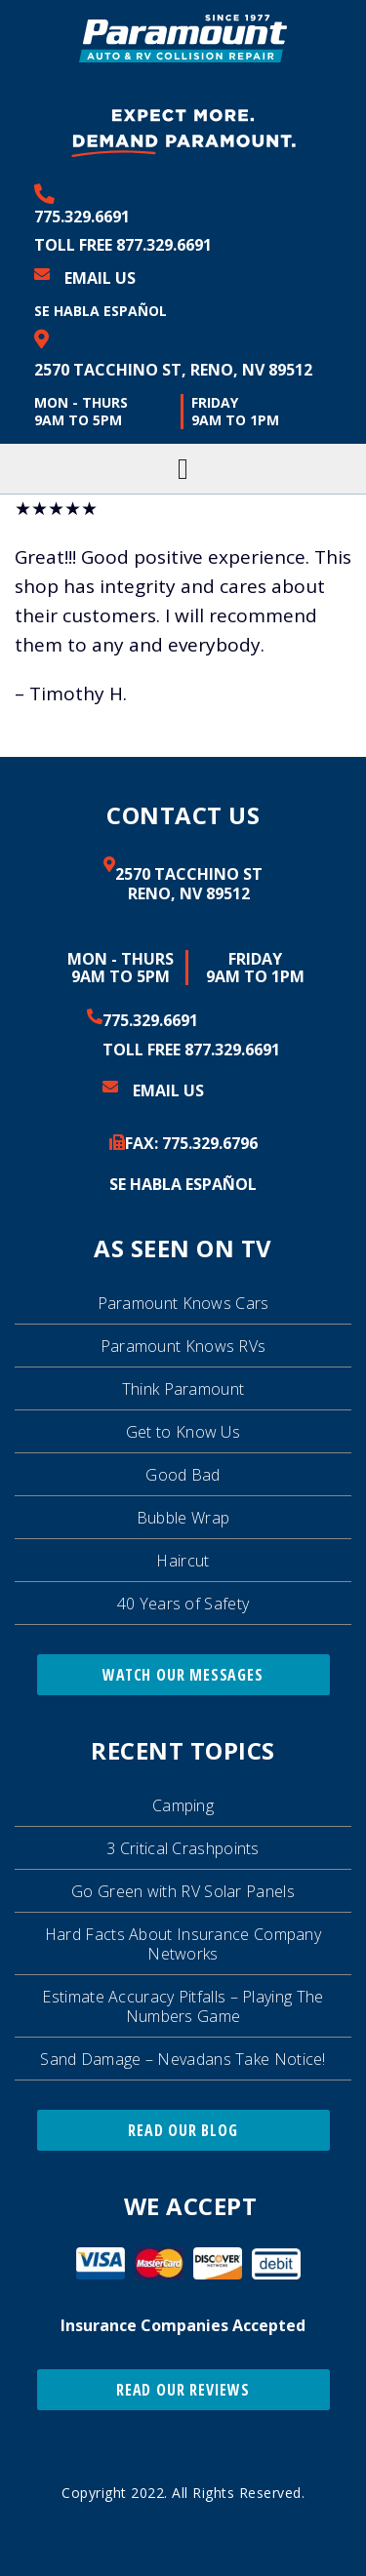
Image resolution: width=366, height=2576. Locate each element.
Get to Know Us (183, 1432)
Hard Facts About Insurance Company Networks (183, 1943)
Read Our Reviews (183, 2389)
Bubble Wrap (183, 1517)
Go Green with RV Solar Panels (183, 1891)
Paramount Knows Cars (183, 1303)
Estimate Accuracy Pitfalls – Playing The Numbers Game (182, 2006)
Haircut (182, 1560)
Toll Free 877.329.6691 (123, 245)
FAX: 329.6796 (191, 1143)
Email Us (100, 278)
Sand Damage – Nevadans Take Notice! (183, 2059)
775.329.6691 (82, 216)
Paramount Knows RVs (183, 1346)
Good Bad (182, 1475)
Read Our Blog (182, 2130)
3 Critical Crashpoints (183, 1848)
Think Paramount (183, 1389)
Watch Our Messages (182, 1674)
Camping (183, 1805)
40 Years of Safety (183, 1603)
